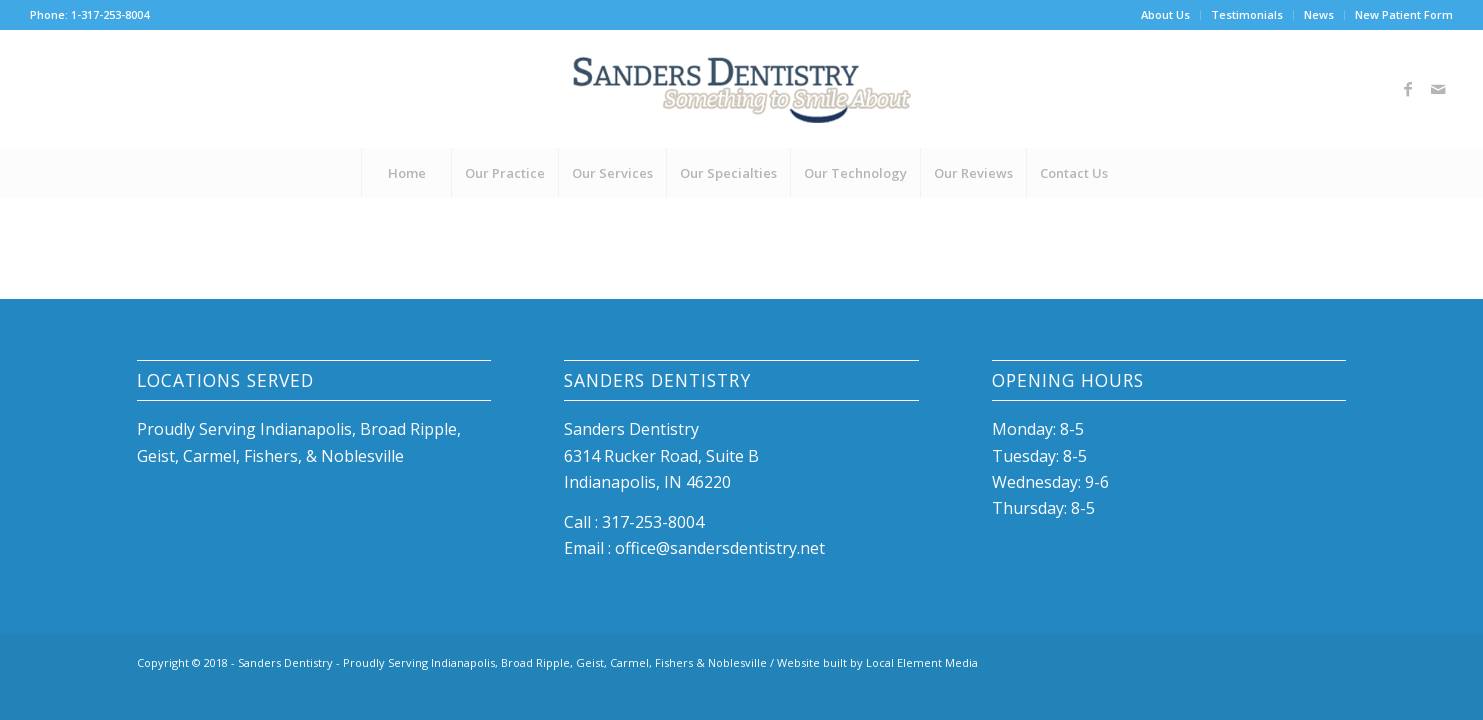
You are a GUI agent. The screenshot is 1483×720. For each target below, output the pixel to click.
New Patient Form (1404, 14)
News (1319, 14)
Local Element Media (922, 662)
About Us (1165, 14)
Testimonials (1247, 14)
